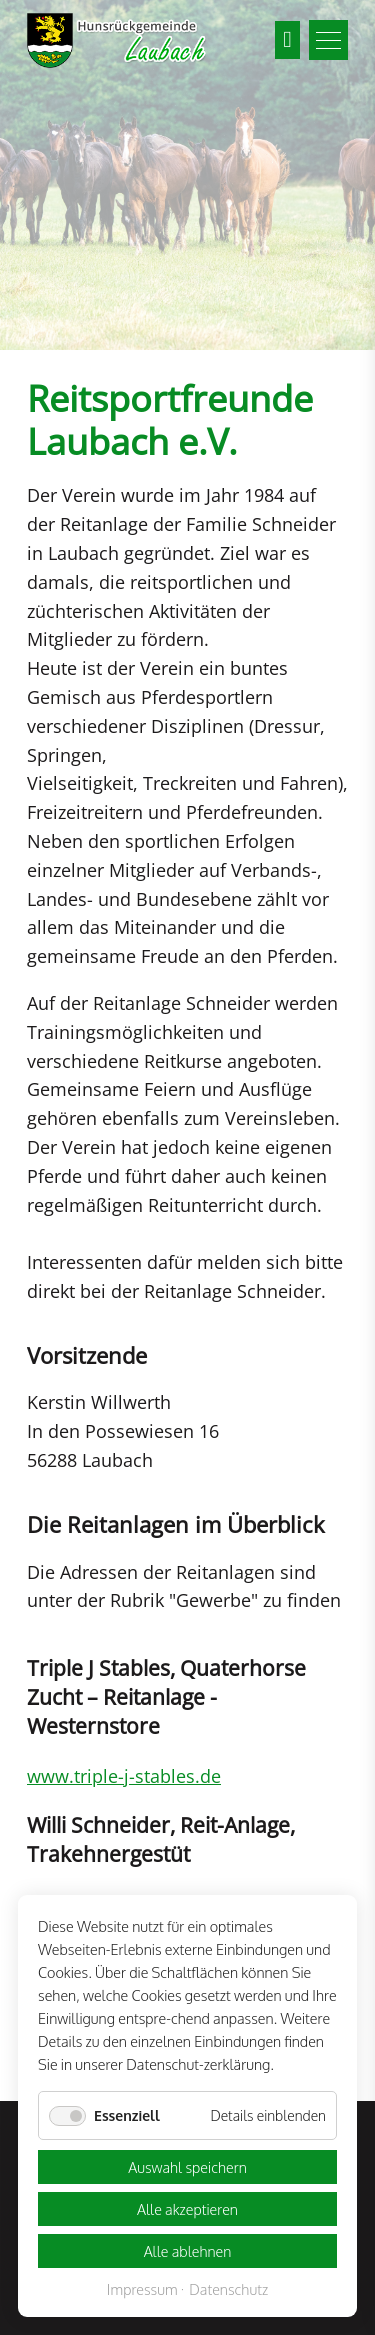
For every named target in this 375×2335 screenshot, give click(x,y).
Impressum (142, 2289)
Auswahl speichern (187, 2167)
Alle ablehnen (188, 2251)
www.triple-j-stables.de (124, 1776)
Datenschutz (228, 2289)
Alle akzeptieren (187, 2209)
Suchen (287, 40)
